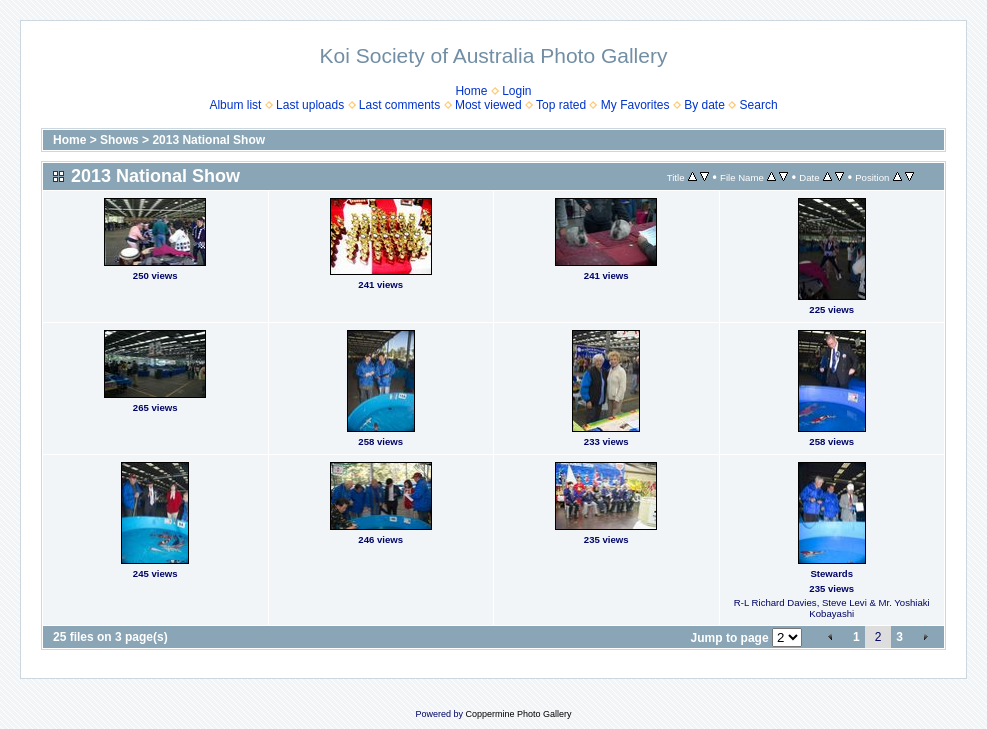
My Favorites (635, 105)
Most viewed (488, 105)
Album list (235, 105)
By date (704, 105)
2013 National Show (208, 140)
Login (516, 91)
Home (471, 91)
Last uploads (310, 105)
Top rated (561, 105)
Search (759, 105)
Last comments (399, 105)
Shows (119, 140)
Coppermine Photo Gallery (518, 714)
